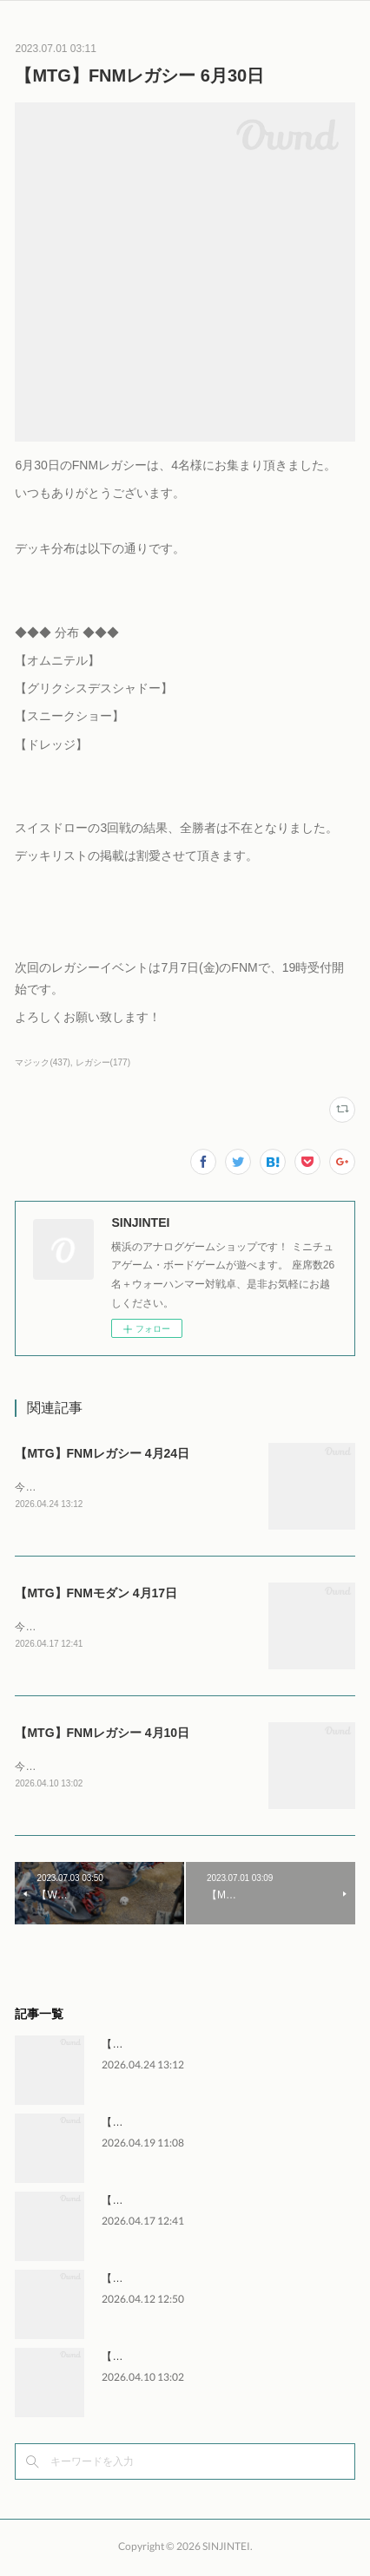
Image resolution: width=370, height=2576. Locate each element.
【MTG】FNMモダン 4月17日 (96, 1595)
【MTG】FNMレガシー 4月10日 (102, 1735)
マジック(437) (42, 1062)
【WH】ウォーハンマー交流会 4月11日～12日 (210, 2282)
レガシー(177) (103, 1062)
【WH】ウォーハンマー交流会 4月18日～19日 (210, 2126)
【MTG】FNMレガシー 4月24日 (102, 1453)
